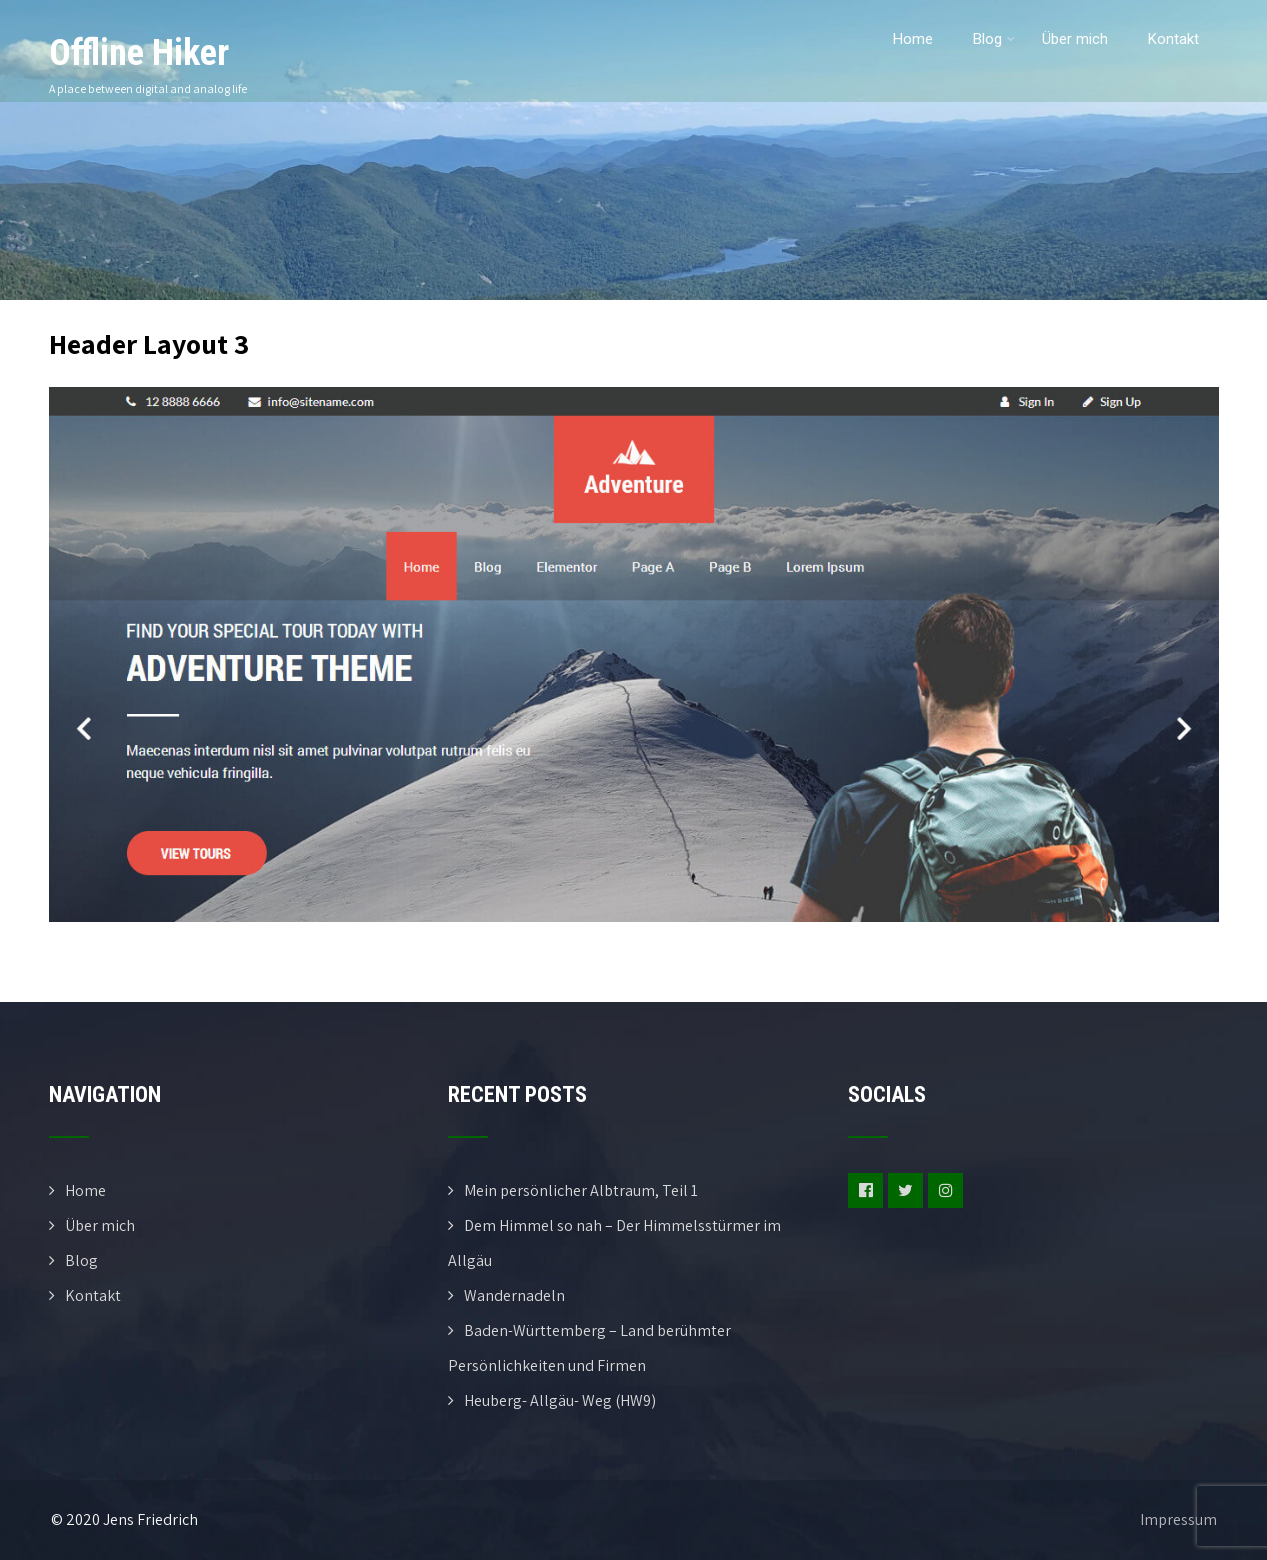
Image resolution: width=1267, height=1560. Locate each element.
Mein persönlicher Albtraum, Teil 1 (581, 1190)
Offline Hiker (139, 53)
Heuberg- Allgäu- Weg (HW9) (560, 1400)
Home (913, 39)
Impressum (1178, 1519)
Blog (994, 39)
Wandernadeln (514, 1295)
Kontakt (1173, 39)
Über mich (1075, 39)
